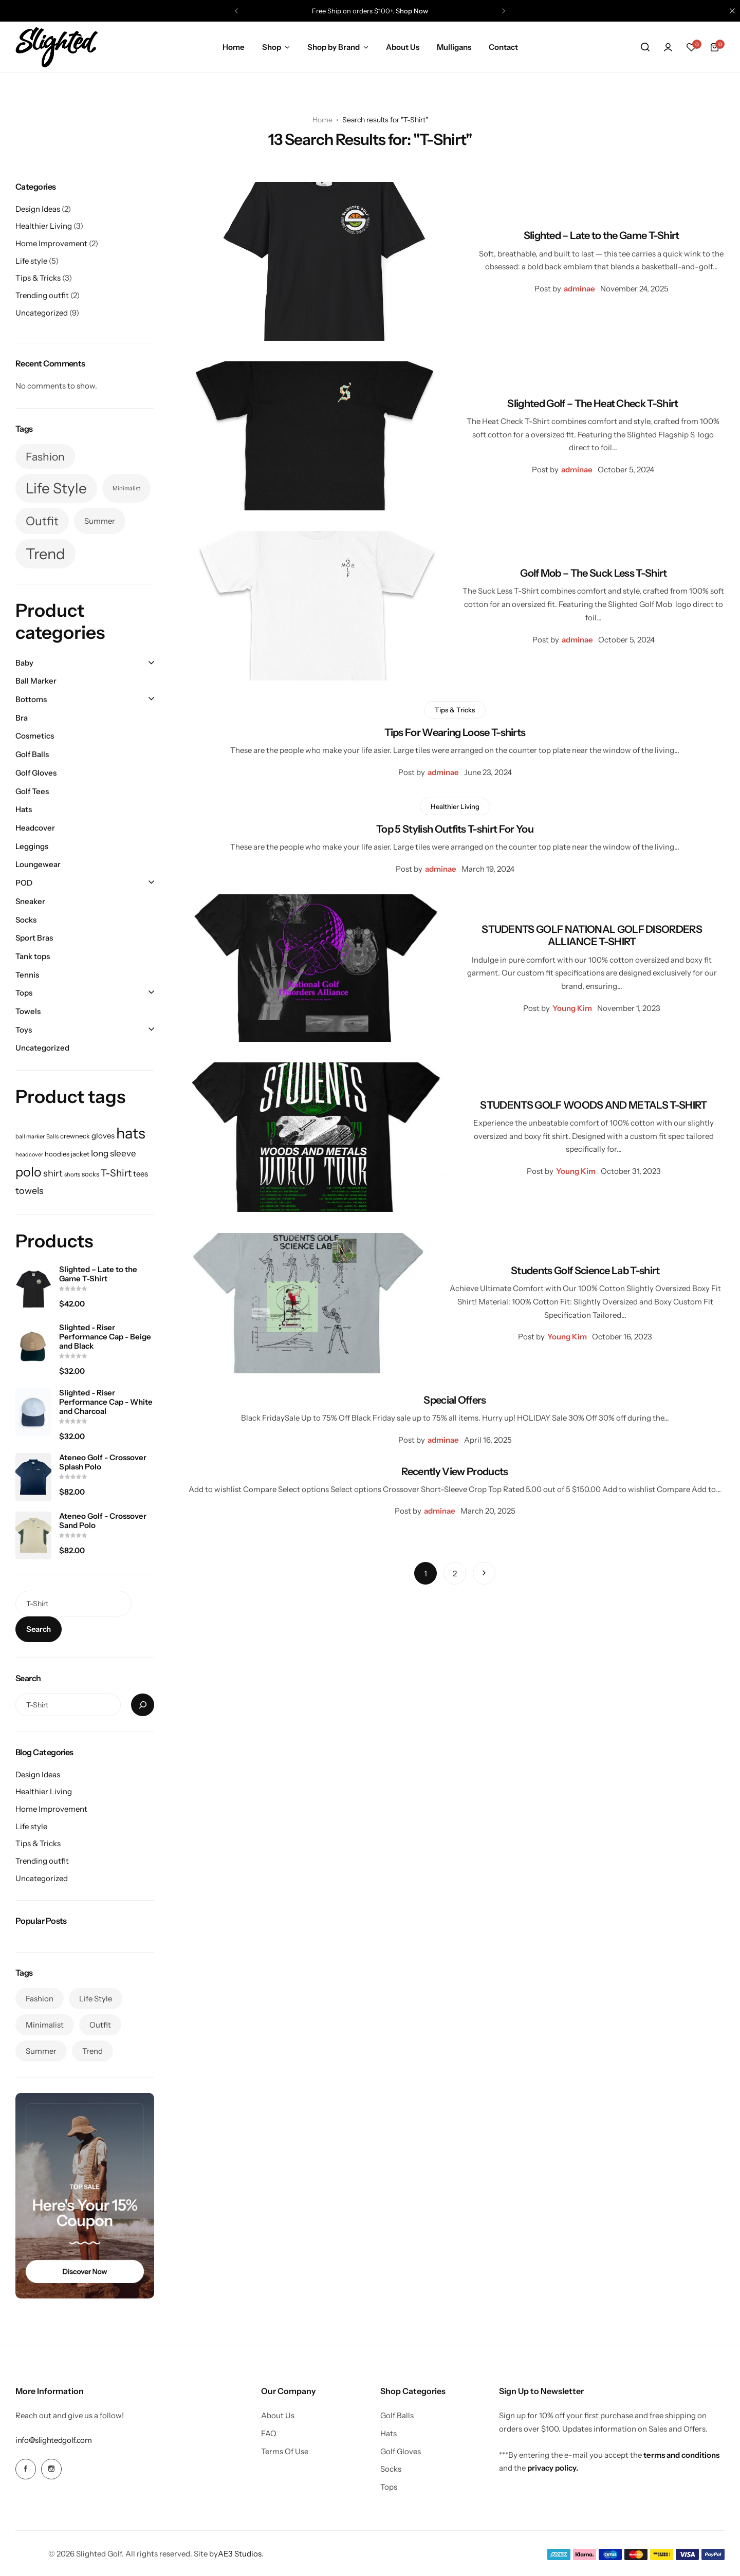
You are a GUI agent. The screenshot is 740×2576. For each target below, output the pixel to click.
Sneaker (30, 901)
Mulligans (454, 47)
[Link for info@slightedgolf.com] (53, 2440)
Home (234, 47)
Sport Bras (34, 938)
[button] (236, 11)
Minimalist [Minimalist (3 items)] (126, 488)
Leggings (31, 846)
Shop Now (412, 11)
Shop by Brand (333, 47)
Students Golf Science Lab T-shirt (585, 1270)
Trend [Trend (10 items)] (45, 554)
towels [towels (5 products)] (29, 1191)
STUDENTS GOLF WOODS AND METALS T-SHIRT (593, 1105)
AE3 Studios (240, 2553)
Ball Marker (36, 681)
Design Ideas (37, 209)
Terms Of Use (284, 2451)
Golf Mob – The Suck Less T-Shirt (593, 573)
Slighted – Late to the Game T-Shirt (601, 235)
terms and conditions (681, 2455)
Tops (23, 993)
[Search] (142, 1705)
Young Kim (572, 1008)
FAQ (268, 2433)
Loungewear (38, 864)
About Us (402, 47)
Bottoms (31, 699)
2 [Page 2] (455, 1573)
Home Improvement (51, 243)
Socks (25, 920)
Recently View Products (454, 1471)
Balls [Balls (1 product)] (52, 1136)
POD (23, 883)
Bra (21, 718)
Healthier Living (455, 806)
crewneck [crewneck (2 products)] (75, 1136)
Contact (503, 47)
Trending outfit (42, 295)
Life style (31, 261)
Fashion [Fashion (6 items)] (45, 456)
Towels (28, 1011)
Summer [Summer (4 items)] (99, 521)
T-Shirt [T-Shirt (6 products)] (116, 1173)
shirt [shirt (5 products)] (53, 1173)
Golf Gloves (36, 773)
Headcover (35, 828)
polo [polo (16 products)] (28, 1172)
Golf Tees (32, 791)
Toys (23, 1030)
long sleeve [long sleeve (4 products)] (113, 1153)
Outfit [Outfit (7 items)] (42, 520)
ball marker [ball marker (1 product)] (30, 1136)
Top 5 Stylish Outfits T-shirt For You (454, 829)
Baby (24, 663)
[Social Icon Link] (25, 2469)
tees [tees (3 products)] (140, 1174)
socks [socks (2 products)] (90, 1174)
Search (38, 1629)
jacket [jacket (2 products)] (80, 1154)
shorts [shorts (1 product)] (72, 1174)
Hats (23, 809)
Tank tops (32, 956)
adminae (579, 288)
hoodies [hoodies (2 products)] (57, 1154)
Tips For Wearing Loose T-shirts (455, 732)
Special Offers (454, 1400)
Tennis (27, 975)
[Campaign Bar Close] (732, 11)
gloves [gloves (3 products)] (103, 1135)
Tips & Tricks (455, 710)
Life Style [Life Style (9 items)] (56, 488)
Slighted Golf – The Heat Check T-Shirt (592, 403)
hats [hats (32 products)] (130, 1133)
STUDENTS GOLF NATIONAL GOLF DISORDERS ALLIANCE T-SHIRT (592, 935)
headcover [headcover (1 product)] (29, 1154)
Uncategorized (41, 313)
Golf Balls (32, 754)
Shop (271, 47)
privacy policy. (552, 2468)
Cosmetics (34, 736)
